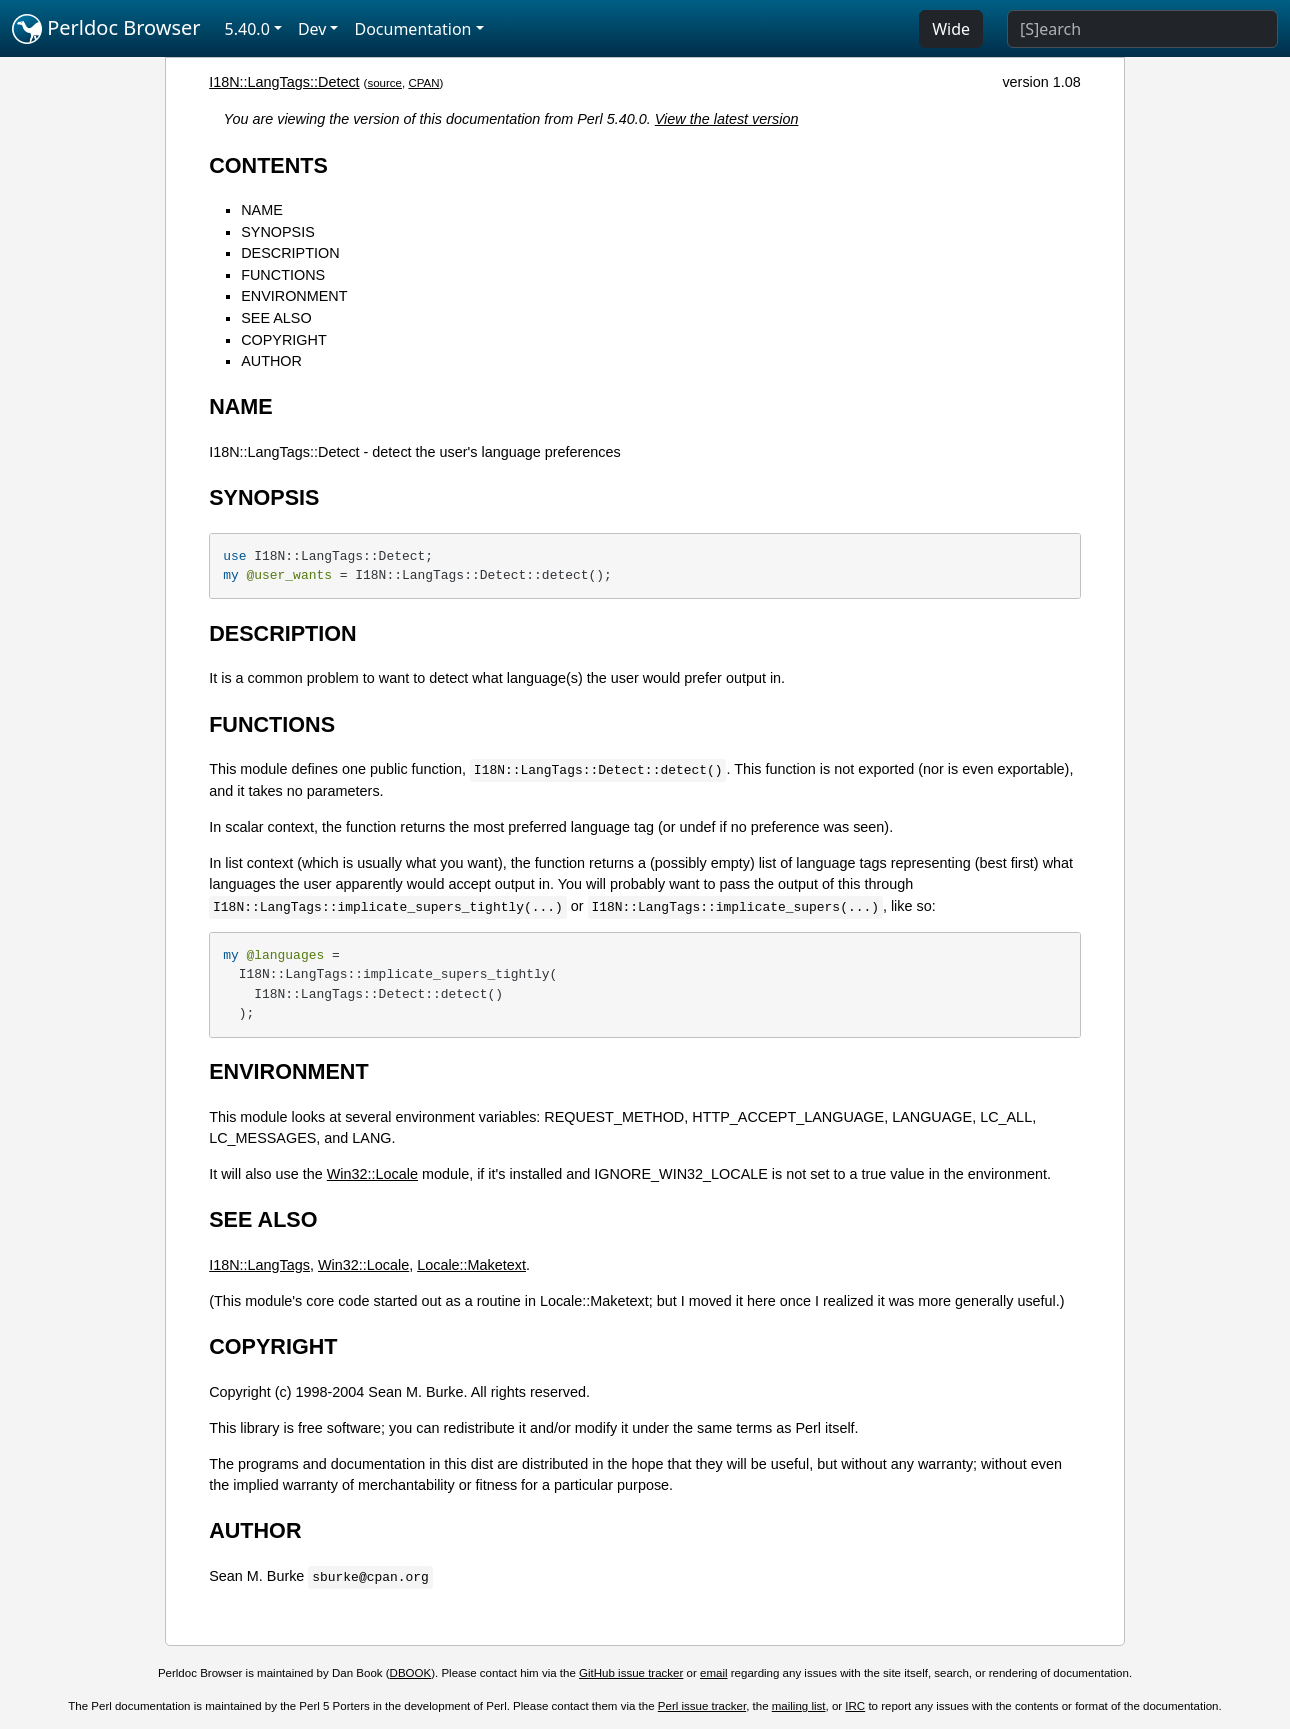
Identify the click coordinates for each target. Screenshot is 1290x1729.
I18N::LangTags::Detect (284, 82)
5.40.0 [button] (247, 29)
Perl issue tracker (702, 1706)
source (384, 83)
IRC (855, 1706)
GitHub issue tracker (631, 1673)
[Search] (1142, 29)
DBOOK (411, 1673)
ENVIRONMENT (294, 296)
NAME (262, 210)
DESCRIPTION (290, 253)
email (714, 1673)
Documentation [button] (412, 29)
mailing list (799, 1706)
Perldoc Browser (106, 29)
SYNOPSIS (278, 232)
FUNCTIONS (283, 275)
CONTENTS (268, 165)
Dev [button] (312, 29)
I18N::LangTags (259, 1265)
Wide (951, 29)
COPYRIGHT (284, 340)
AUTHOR (271, 361)
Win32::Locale (372, 1174)
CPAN (423, 83)
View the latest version (727, 119)
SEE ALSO (276, 318)
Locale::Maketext (471, 1265)
